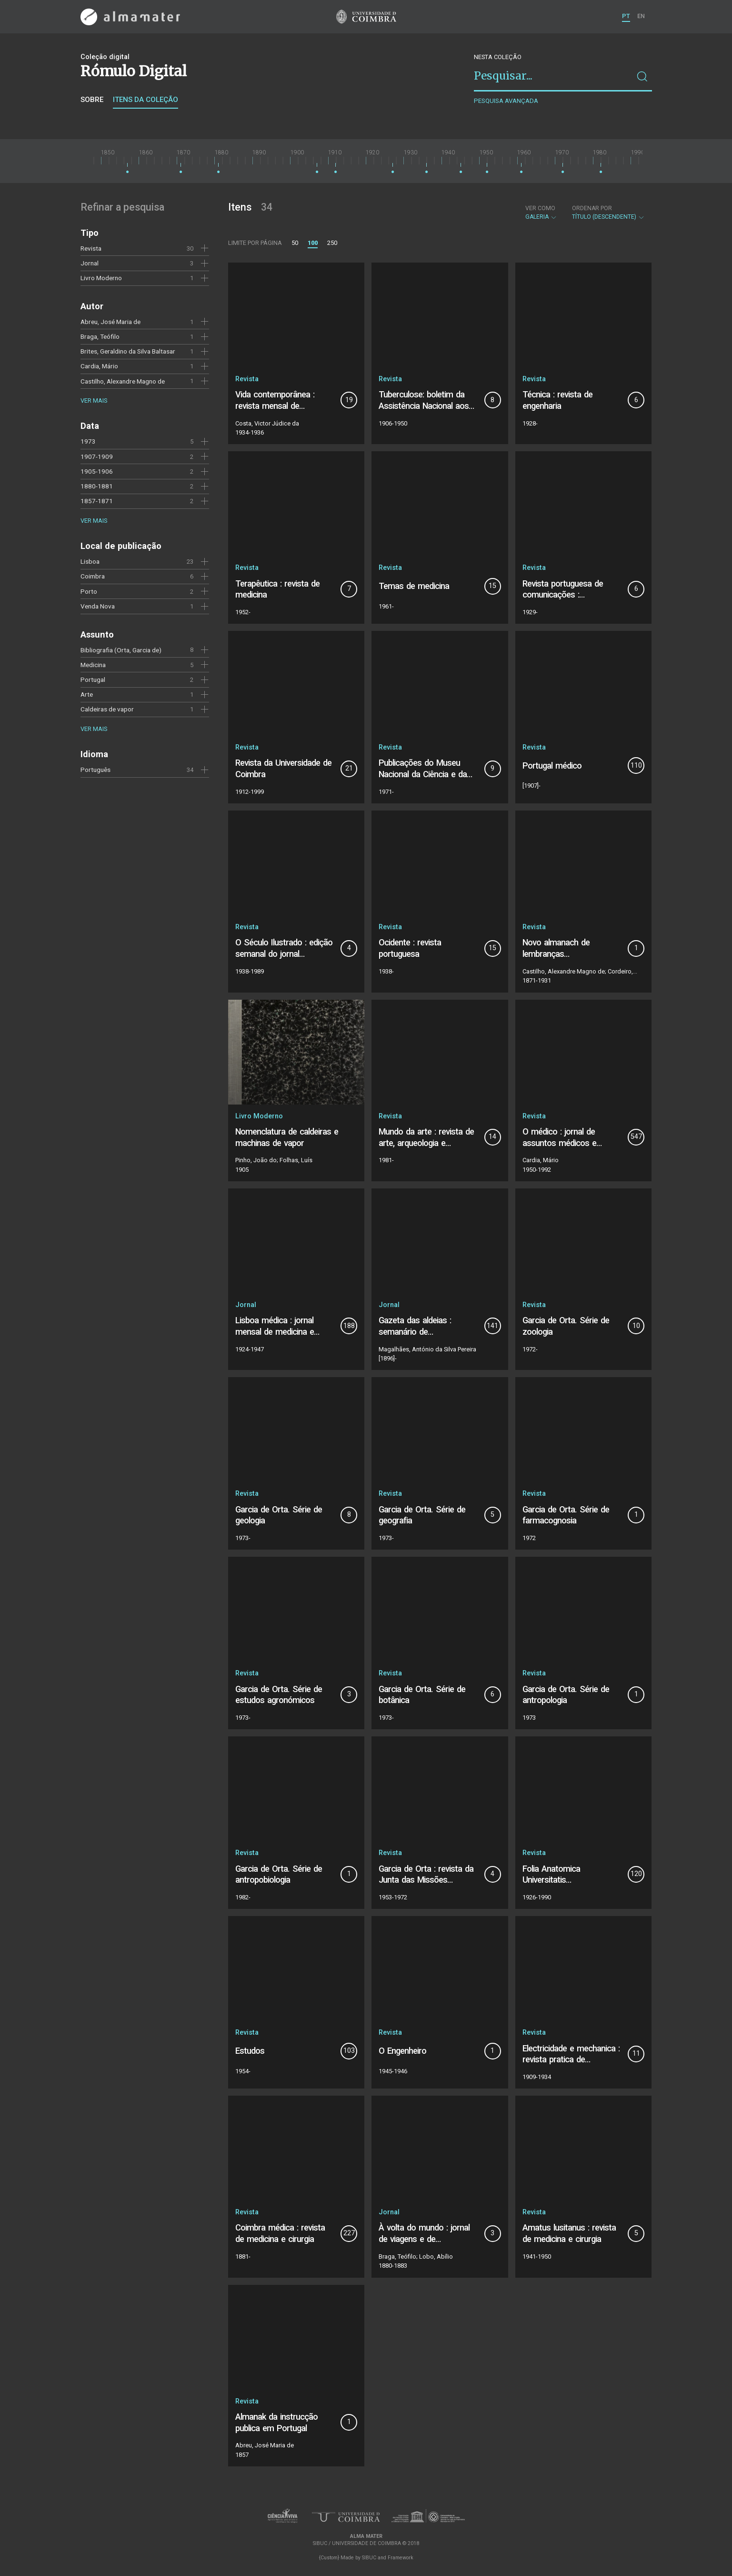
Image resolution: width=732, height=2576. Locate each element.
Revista (90, 248)
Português (95, 769)
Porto (88, 591)
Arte (86, 694)
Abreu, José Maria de (110, 321)
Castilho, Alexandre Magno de (122, 381)
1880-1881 (96, 486)
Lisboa (90, 561)
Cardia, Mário (99, 366)
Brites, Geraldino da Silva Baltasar (127, 351)
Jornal (89, 263)
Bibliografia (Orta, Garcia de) (120, 650)
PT (626, 16)
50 (294, 242)
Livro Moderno (101, 278)
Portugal (92, 679)
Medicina (93, 665)
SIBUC (369, 2558)
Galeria (541, 212)
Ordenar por (592, 208)
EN (641, 16)
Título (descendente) (608, 212)
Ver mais (93, 400)
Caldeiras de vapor (107, 709)
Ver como (540, 208)
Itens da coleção (145, 99)
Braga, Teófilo (100, 336)
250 (332, 242)
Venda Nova (97, 606)
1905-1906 (96, 471)
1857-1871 (96, 501)
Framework (400, 2558)
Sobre (91, 99)
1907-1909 (96, 456)
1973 (88, 441)
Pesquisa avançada (506, 100)
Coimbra (92, 576)
